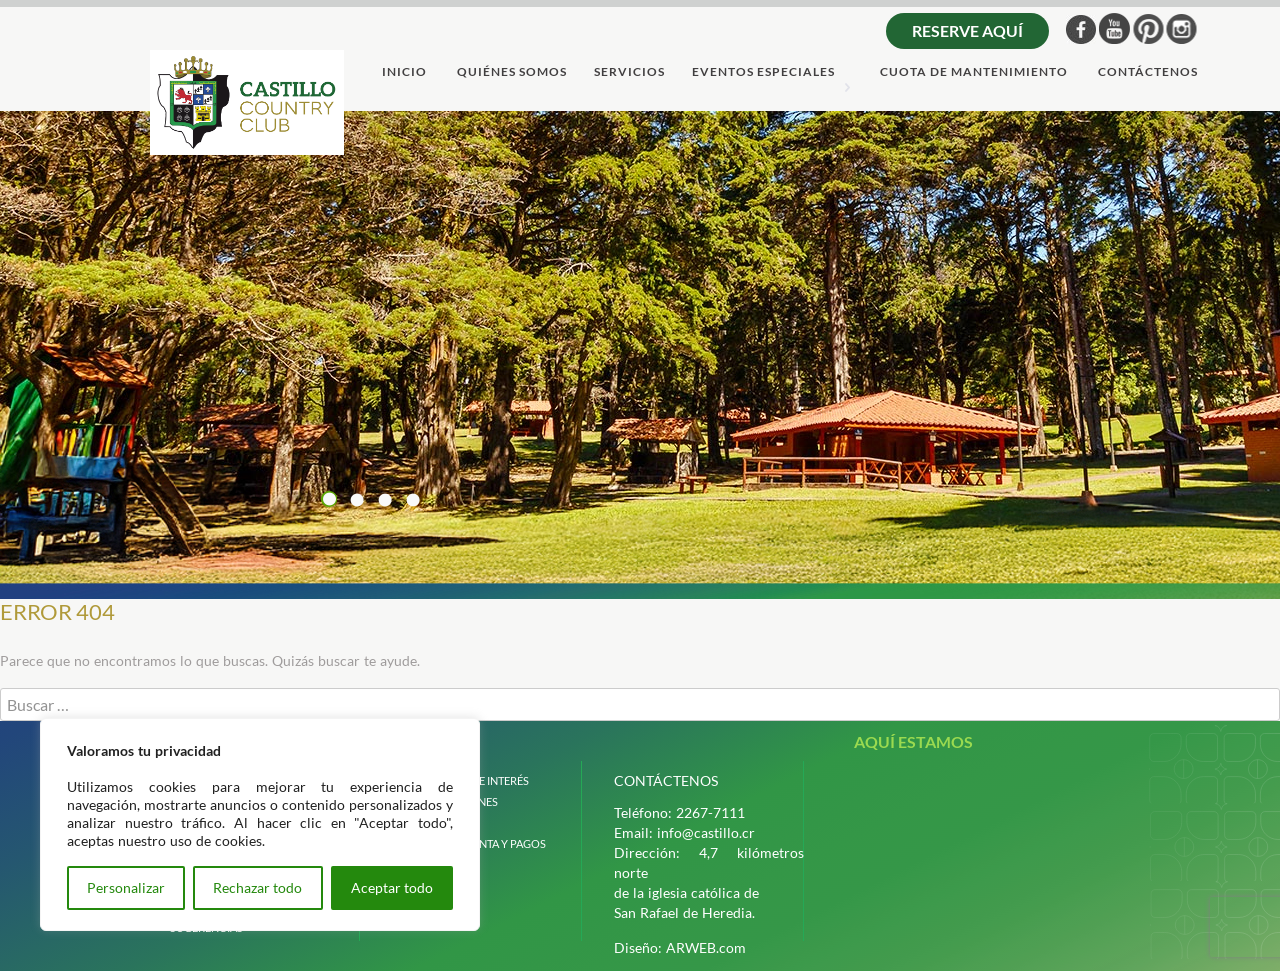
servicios (629, 72)
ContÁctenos (1148, 72)
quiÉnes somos (512, 72)
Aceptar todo (392, 887)
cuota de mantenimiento (974, 72)
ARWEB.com (706, 947)
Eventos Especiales (763, 72)
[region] (260, 824)
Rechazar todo (257, 887)
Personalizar (126, 887)
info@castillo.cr (706, 832)
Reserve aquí (967, 30)
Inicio (404, 72)
